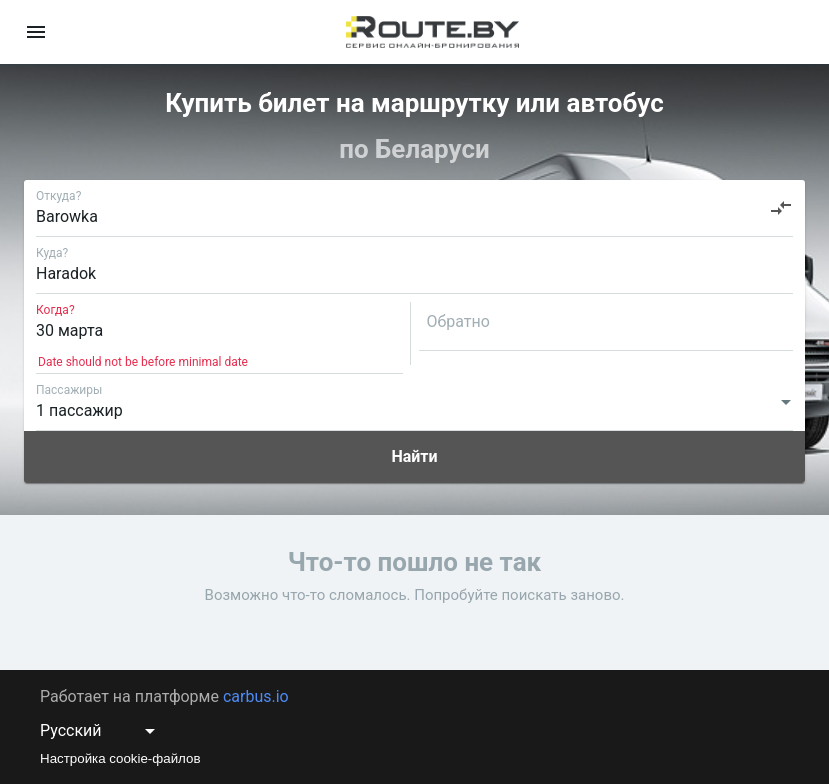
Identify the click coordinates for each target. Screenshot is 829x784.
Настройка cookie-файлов (120, 758)
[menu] (36, 32)
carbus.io (256, 696)
